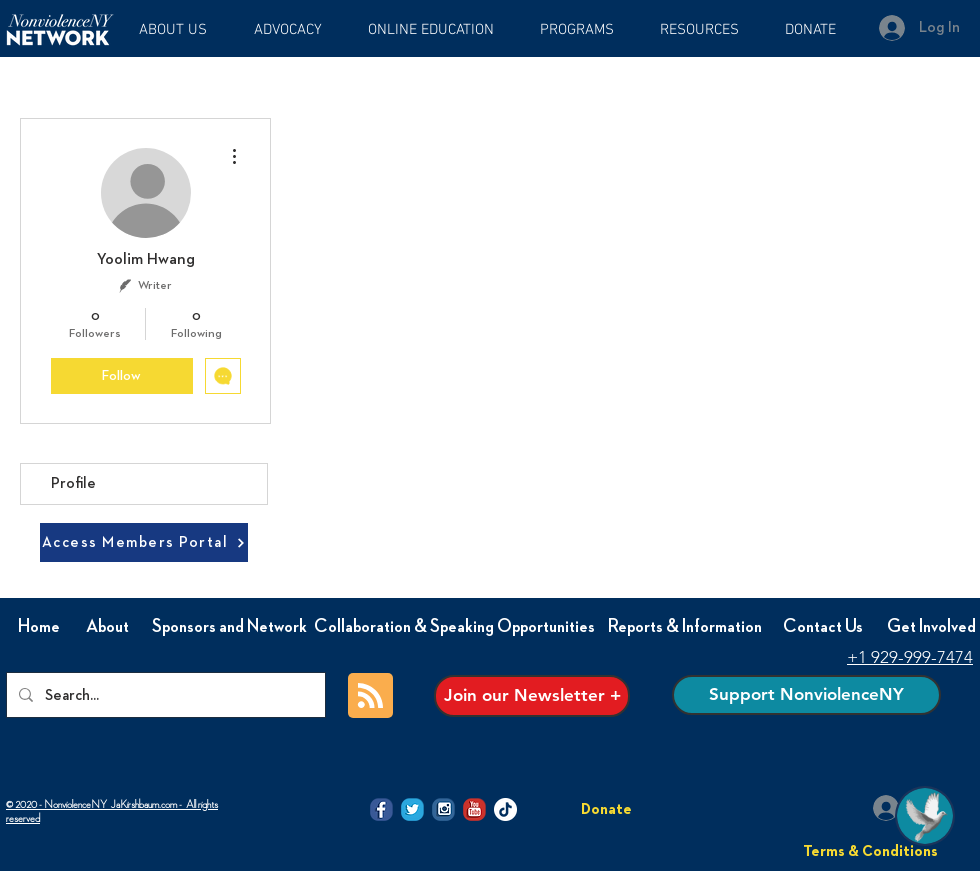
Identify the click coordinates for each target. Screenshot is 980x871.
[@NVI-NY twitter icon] (412, 809)
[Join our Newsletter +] (532, 696)
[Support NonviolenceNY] (806, 695)
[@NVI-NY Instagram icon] (443, 809)
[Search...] (164, 695)
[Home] (39, 627)
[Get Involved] (931, 627)
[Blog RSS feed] (370, 696)
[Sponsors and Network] (229, 627)
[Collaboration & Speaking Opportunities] (454, 627)
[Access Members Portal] (144, 542)
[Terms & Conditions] (870, 851)
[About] (107, 627)
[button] (438, 30)
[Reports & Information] (685, 627)
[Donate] (606, 809)
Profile (73, 483)
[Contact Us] (823, 627)
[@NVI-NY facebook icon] (381, 809)
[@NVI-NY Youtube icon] (474, 809)
